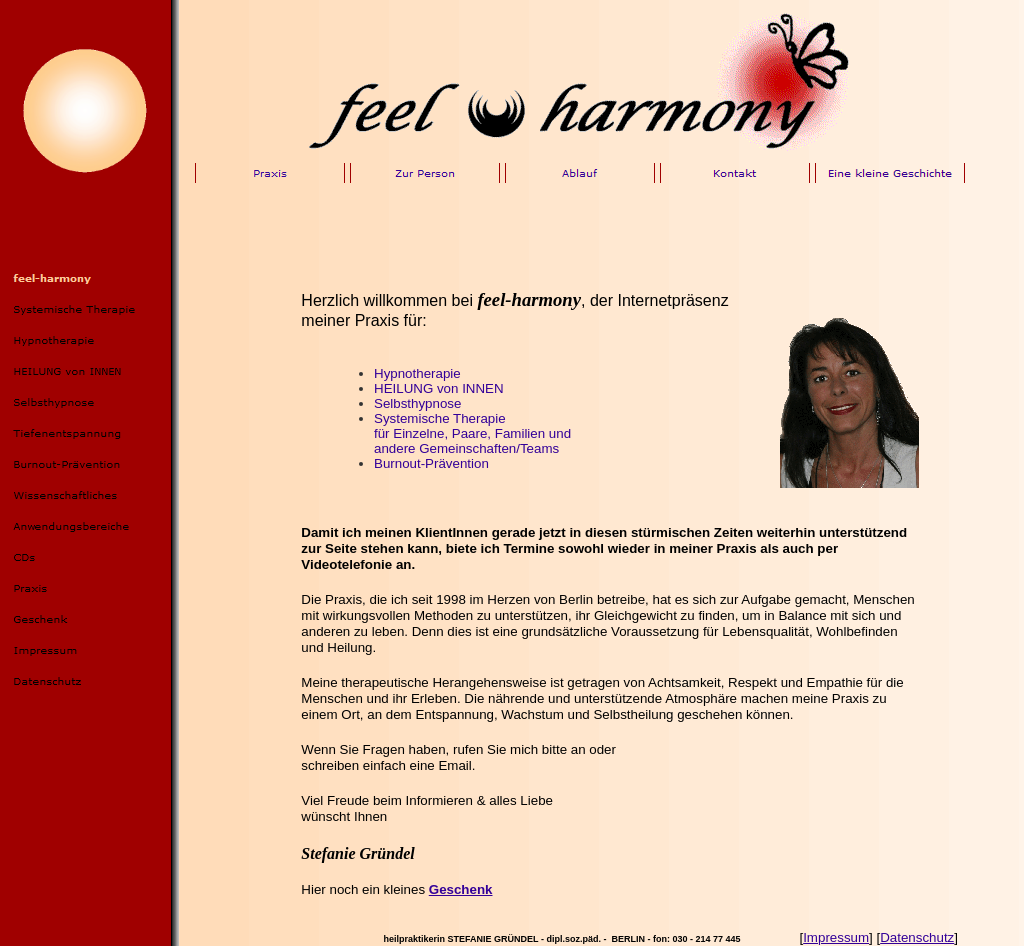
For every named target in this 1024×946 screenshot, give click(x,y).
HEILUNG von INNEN (439, 388)
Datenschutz (917, 937)
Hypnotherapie (417, 373)
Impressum (836, 937)
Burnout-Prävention (431, 463)
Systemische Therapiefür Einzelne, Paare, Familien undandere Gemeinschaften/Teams (472, 433)
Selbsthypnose (417, 403)
